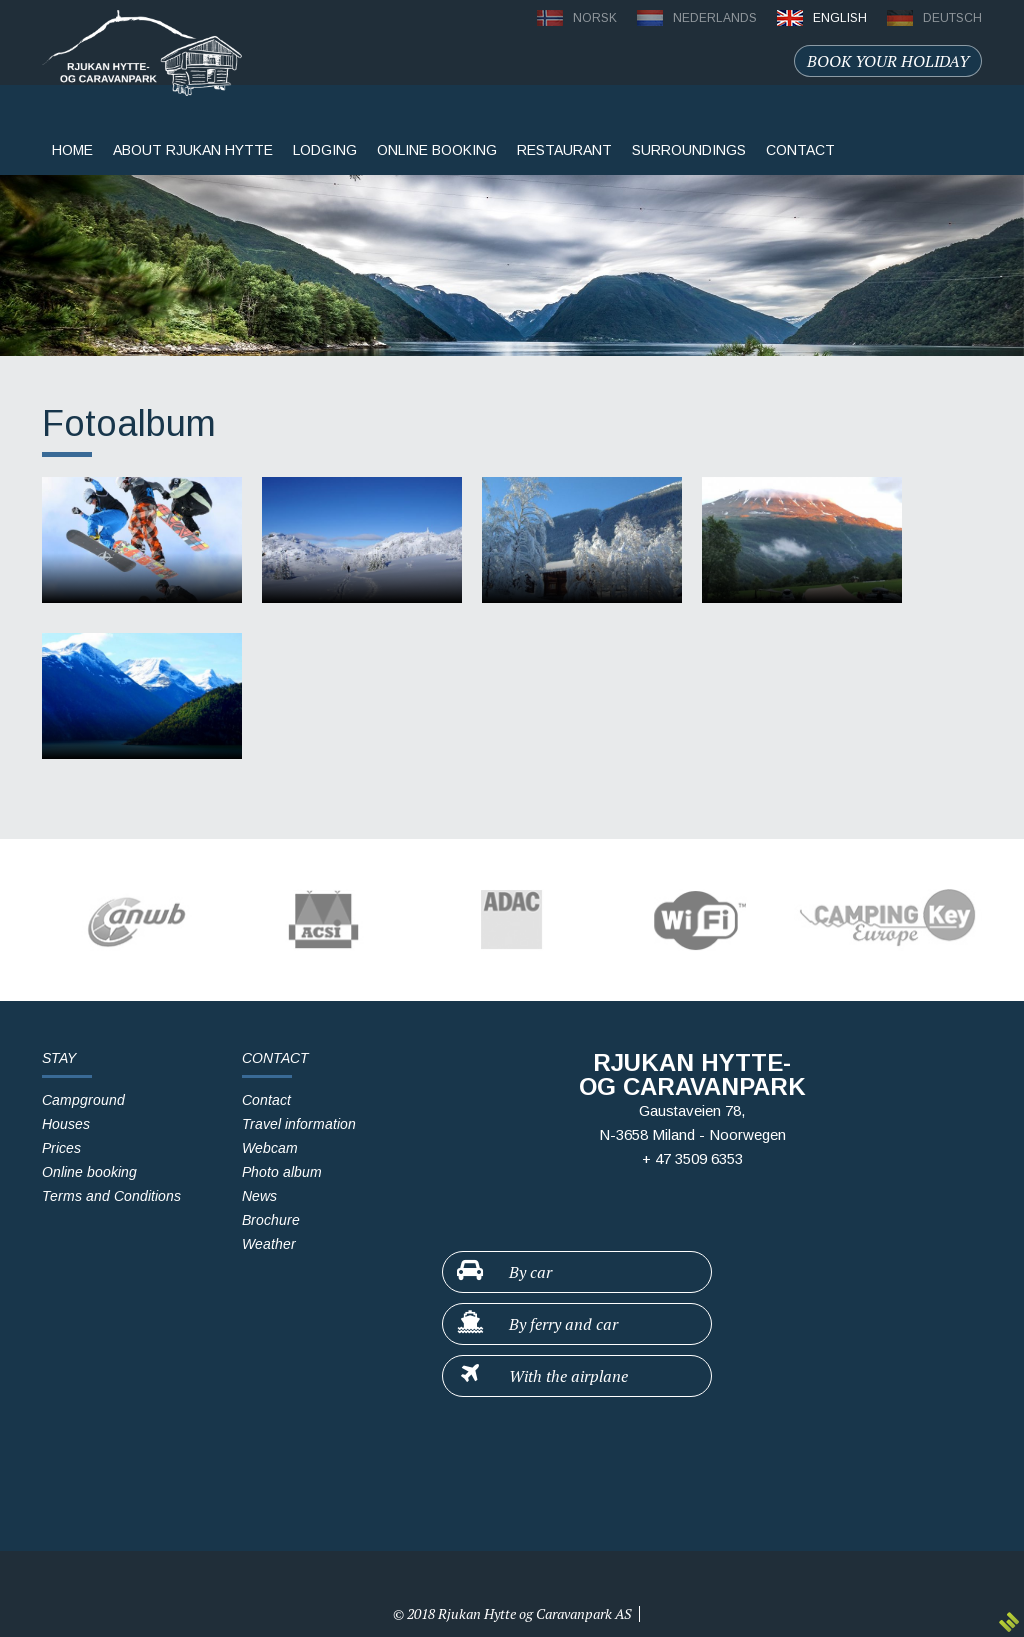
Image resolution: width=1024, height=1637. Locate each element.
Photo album (282, 1172)
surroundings (689, 150)
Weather (269, 1244)
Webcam (270, 1148)
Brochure (271, 1220)
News (259, 1196)
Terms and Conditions (111, 1196)
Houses (66, 1124)
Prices (61, 1148)
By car (503, 1271)
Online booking (437, 150)
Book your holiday (888, 61)
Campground (83, 1100)
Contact (266, 1100)
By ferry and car (536, 1323)
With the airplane (541, 1375)
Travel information (299, 1124)
